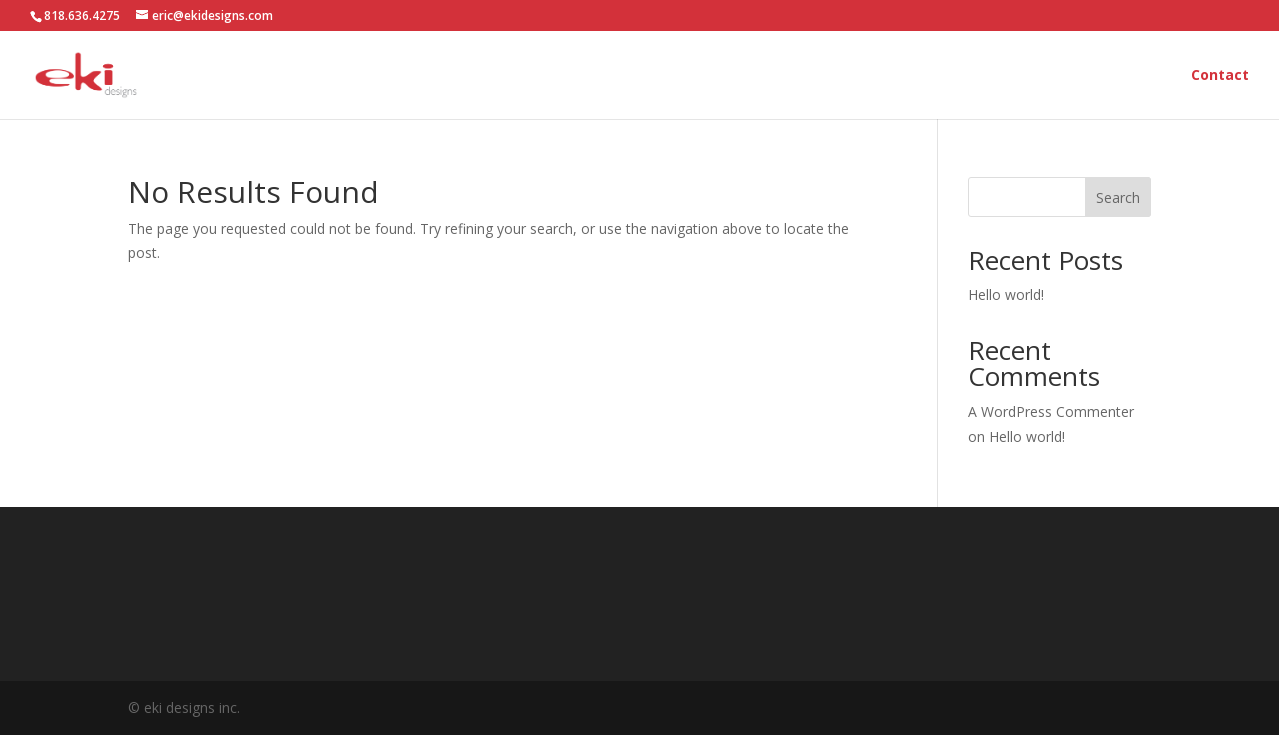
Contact (1220, 76)
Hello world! (1006, 294)
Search (1118, 197)
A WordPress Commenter (1051, 411)
